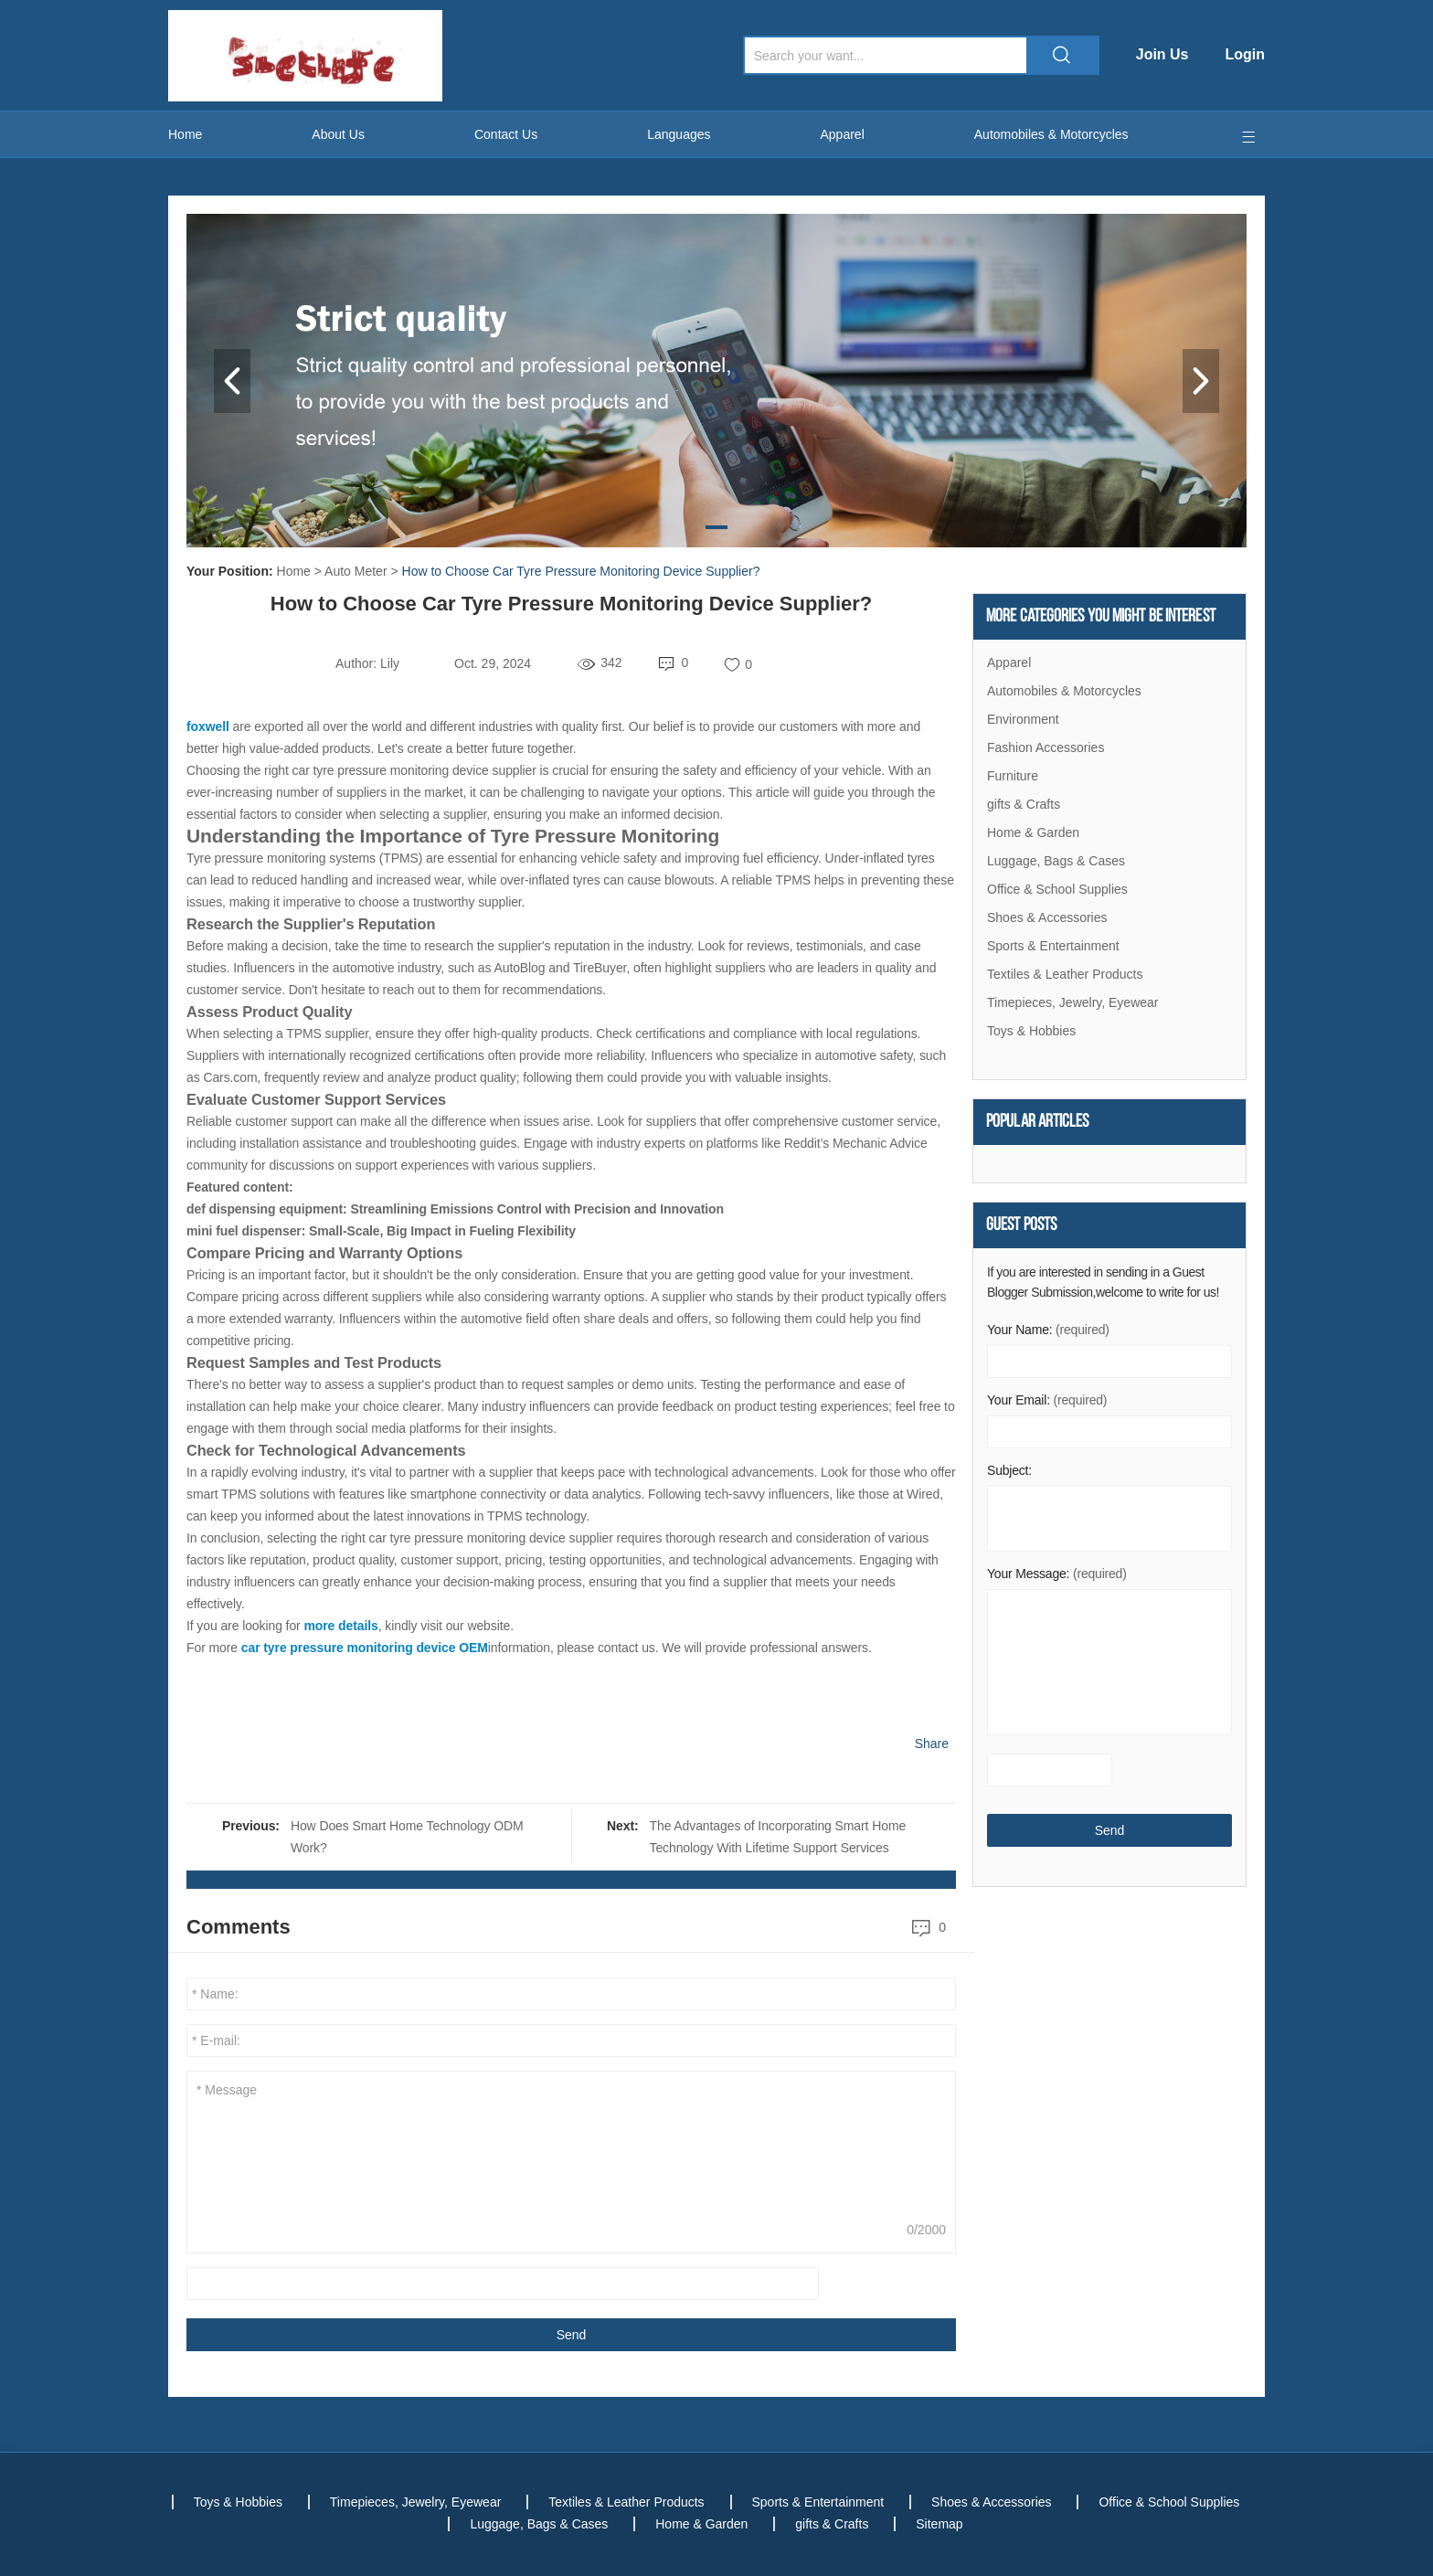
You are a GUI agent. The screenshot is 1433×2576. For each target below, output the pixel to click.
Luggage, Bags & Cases (1056, 860)
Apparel (843, 134)
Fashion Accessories (1045, 747)
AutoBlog (519, 967)
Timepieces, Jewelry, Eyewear (1073, 1002)
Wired (923, 1494)
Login (1245, 54)
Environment (1023, 719)
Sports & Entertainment (1053, 945)
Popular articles (1037, 1122)
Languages (678, 134)
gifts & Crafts (1023, 804)
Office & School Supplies (1057, 889)
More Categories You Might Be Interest (1100, 617)
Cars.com (230, 1077)
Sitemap (939, 2524)
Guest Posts (1021, 1225)
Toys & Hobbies (1031, 1030)
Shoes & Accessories (1047, 917)
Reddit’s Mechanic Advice (856, 1143)
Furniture (1012, 776)
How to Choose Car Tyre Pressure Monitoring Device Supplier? (581, 571)
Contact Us (505, 134)
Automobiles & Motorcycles (1051, 134)
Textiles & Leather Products (1064, 974)
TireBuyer (600, 967)
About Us (338, 134)
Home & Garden (1033, 832)
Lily (389, 663)
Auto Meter (355, 571)
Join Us (1162, 54)
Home (185, 134)
